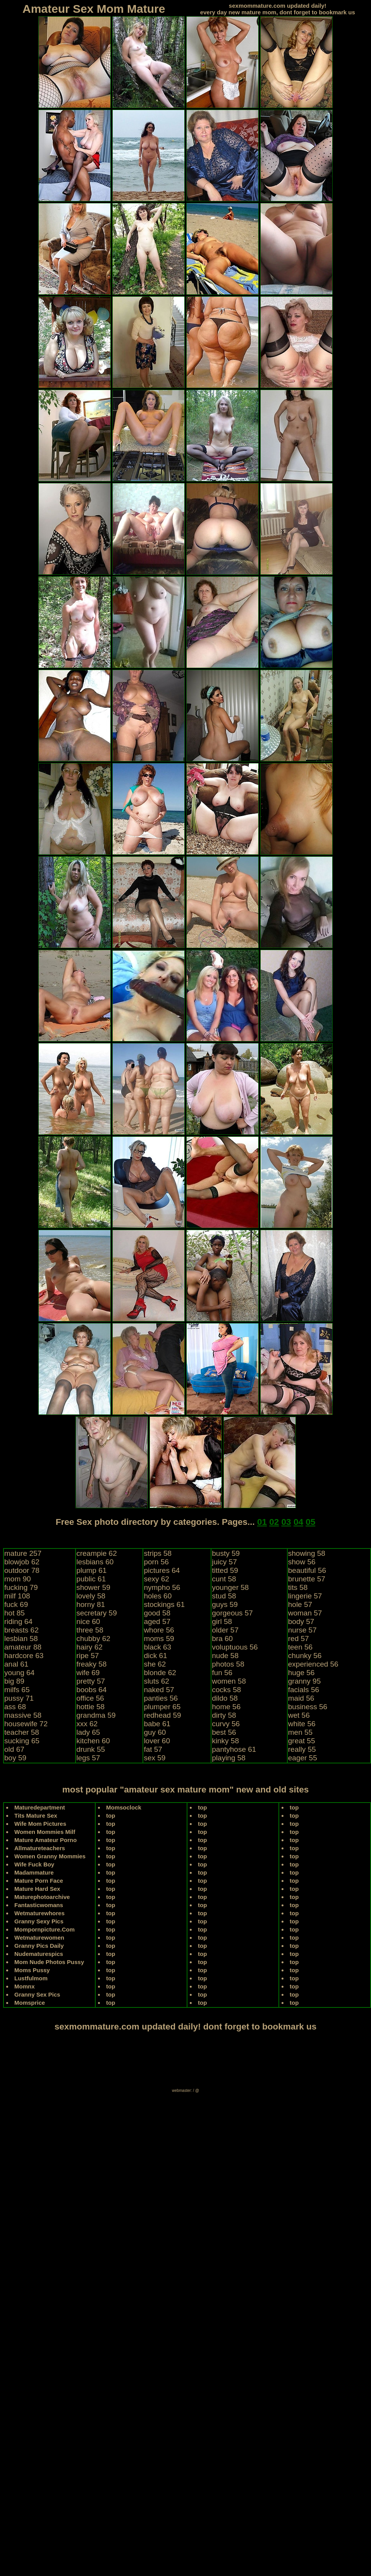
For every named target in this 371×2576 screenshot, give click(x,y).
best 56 (224, 1732)
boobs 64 (91, 1690)
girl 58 (222, 1621)
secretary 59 (96, 1613)
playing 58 (229, 1758)
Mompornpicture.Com (44, 1929)
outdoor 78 (22, 1570)
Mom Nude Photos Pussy (49, 1962)
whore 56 (159, 1630)
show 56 (302, 1562)
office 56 (90, 1698)
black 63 (157, 1647)
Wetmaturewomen (39, 1937)
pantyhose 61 (234, 1749)
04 (298, 1522)
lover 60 (157, 1741)
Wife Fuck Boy (34, 1864)
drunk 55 (90, 1749)
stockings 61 (164, 1604)
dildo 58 (225, 1698)
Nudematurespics (38, 1953)
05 (310, 1522)
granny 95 (304, 1681)
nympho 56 (162, 1587)
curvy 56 (226, 1724)
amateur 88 (22, 1647)
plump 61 (91, 1570)
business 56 (307, 1707)
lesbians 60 (94, 1562)
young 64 (19, 1673)
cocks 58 (226, 1690)
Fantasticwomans (38, 1905)
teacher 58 (21, 1732)
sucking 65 (22, 1741)
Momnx (24, 1986)
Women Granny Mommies (50, 1856)
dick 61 (155, 1655)
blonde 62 (160, 1673)
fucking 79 (21, 1587)
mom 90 (17, 1579)
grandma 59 (95, 1715)
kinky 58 (225, 1741)
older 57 (225, 1630)
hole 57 (300, 1604)
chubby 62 (93, 1638)
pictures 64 (162, 1570)
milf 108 (17, 1596)
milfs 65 (16, 1690)
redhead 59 (162, 1715)
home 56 (226, 1707)
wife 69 (88, 1673)
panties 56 (161, 1698)
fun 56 (222, 1673)
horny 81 (90, 1604)
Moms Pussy (32, 1970)
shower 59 (93, 1587)
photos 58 (228, 1664)
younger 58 (230, 1587)
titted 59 (225, 1570)
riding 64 (18, 1621)
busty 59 (226, 1553)
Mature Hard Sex (37, 1888)
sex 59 (154, 1758)
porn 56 (156, 1562)
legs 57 (88, 1758)
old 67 (14, 1749)
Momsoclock (123, 1807)
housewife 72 (26, 1724)
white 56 (302, 1724)
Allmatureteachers (39, 1848)
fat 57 (153, 1749)
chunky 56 (305, 1655)
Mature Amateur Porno (45, 1840)
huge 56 (301, 1673)
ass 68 (15, 1707)
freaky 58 (91, 1664)
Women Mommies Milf (44, 1831)
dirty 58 (224, 1715)
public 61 (91, 1579)
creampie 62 (96, 1553)
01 (262, 1522)
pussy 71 (19, 1698)
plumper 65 (162, 1707)
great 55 (301, 1741)
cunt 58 (224, 1579)
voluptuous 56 (235, 1647)
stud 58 (224, 1596)
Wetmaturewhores (39, 1913)
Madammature (34, 1872)
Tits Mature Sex (35, 1815)
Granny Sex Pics (37, 1994)
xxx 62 (87, 1724)
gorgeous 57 (232, 1613)
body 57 (301, 1621)
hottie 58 (90, 1707)
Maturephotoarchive (42, 1897)
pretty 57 (90, 1681)
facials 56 (303, 1690)
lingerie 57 (305, 1596)
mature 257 (22, 1553)
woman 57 (305, 1613)
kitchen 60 (93, 1741)
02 (274, 1522)
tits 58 (298, 1587)
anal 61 (16, 1664)
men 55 (300, 1732)
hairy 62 (89, 1647)
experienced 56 (313, 1664)
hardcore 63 (23, 1655)
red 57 (298, 1638)
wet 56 (299, 1715)
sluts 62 (156, 1681)
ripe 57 (87, 1655)
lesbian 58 (21, 1638)
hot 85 (14, 1613)
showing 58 (306, 1553)
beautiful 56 (307, 1570)
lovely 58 (90, 1596)
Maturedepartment (39, 1807)
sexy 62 (156, 1579)
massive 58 (22, 1715)
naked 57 (159, 1690)
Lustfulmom (31, 1978)
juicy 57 (224, 1562)
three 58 (89, 1630)
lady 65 (88, 1732)
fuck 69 (16, 1604)
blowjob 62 (22, 1562)
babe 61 (157, 1724)
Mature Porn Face (38, 1880)
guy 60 (155, 1732)
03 (286, 1522)
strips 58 (158, 1553)
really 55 (302, 1749)
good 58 (157, 1613)
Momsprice (29, 2002)
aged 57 (157, 1621)
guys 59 (225, 1604)
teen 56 (300, 1647)
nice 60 (88, 1621)
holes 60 (158, 1596)
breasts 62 (21, 1630)
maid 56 (301, 1698)
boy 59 (15, 1758)
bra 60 (222, 1638)
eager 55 (302, 1758)
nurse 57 (302, 1630)
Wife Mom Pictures (40, 1823)
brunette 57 (306, 1579)
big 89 (14, 1681)
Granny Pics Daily (39, 1945)
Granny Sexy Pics (39, 1921)
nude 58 (225, 1655)
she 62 (155, 1664)
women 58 (229, 1681)
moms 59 (159, 1638)
